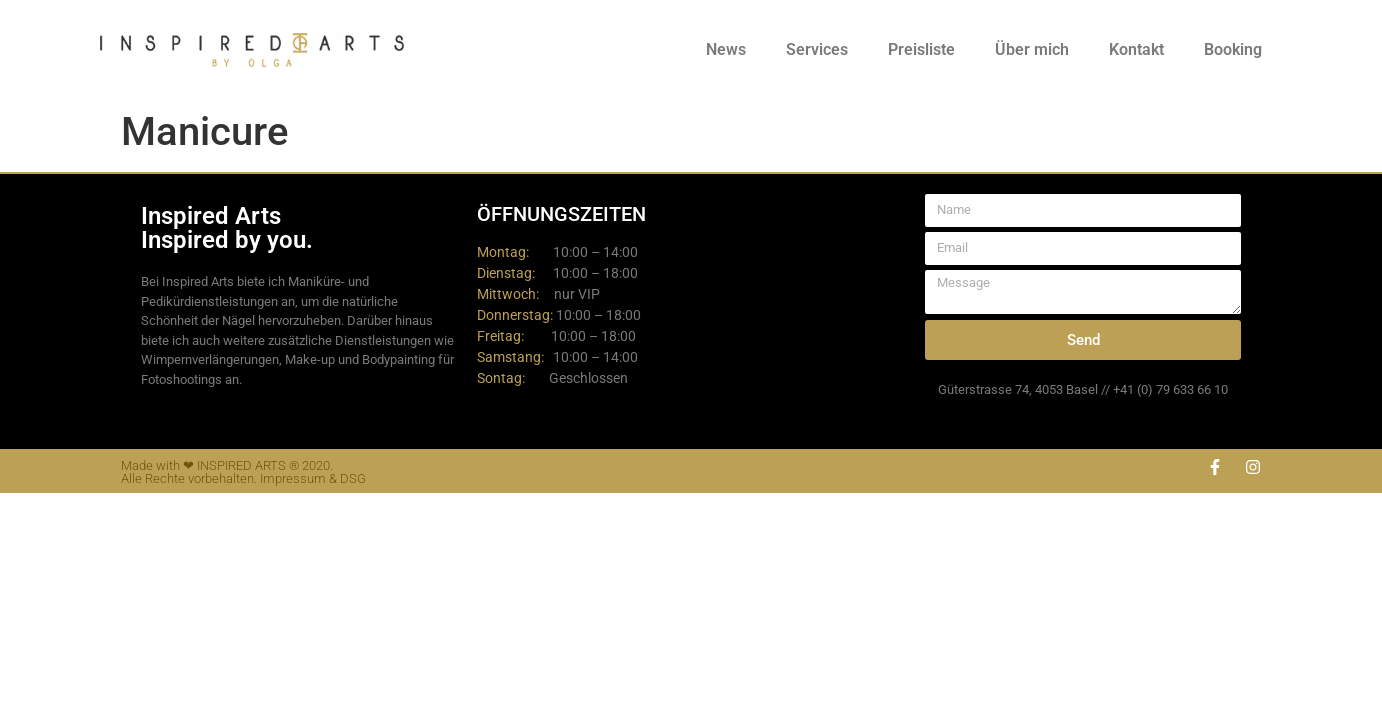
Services (817, 49)
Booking (1233, 49)
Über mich (1032, 49)
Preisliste (921, 49)
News (726, 49)
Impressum (293, 478)
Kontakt (1136, 49)
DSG (353, 478)
